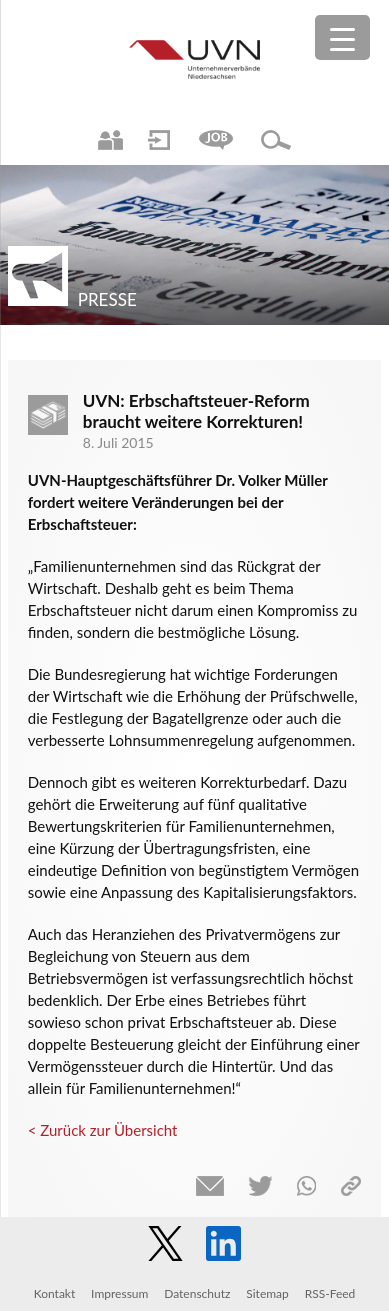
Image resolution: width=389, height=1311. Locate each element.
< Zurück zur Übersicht (103, 1130)
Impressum (119, 1293)
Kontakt (55, 1293)
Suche (276, 140)
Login (159, 140)
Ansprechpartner (110, 140)
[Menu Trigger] (342, 37)
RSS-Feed (330, 1293)
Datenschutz (197, 1293)
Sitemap (267, 1293)
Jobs (216, 140)
